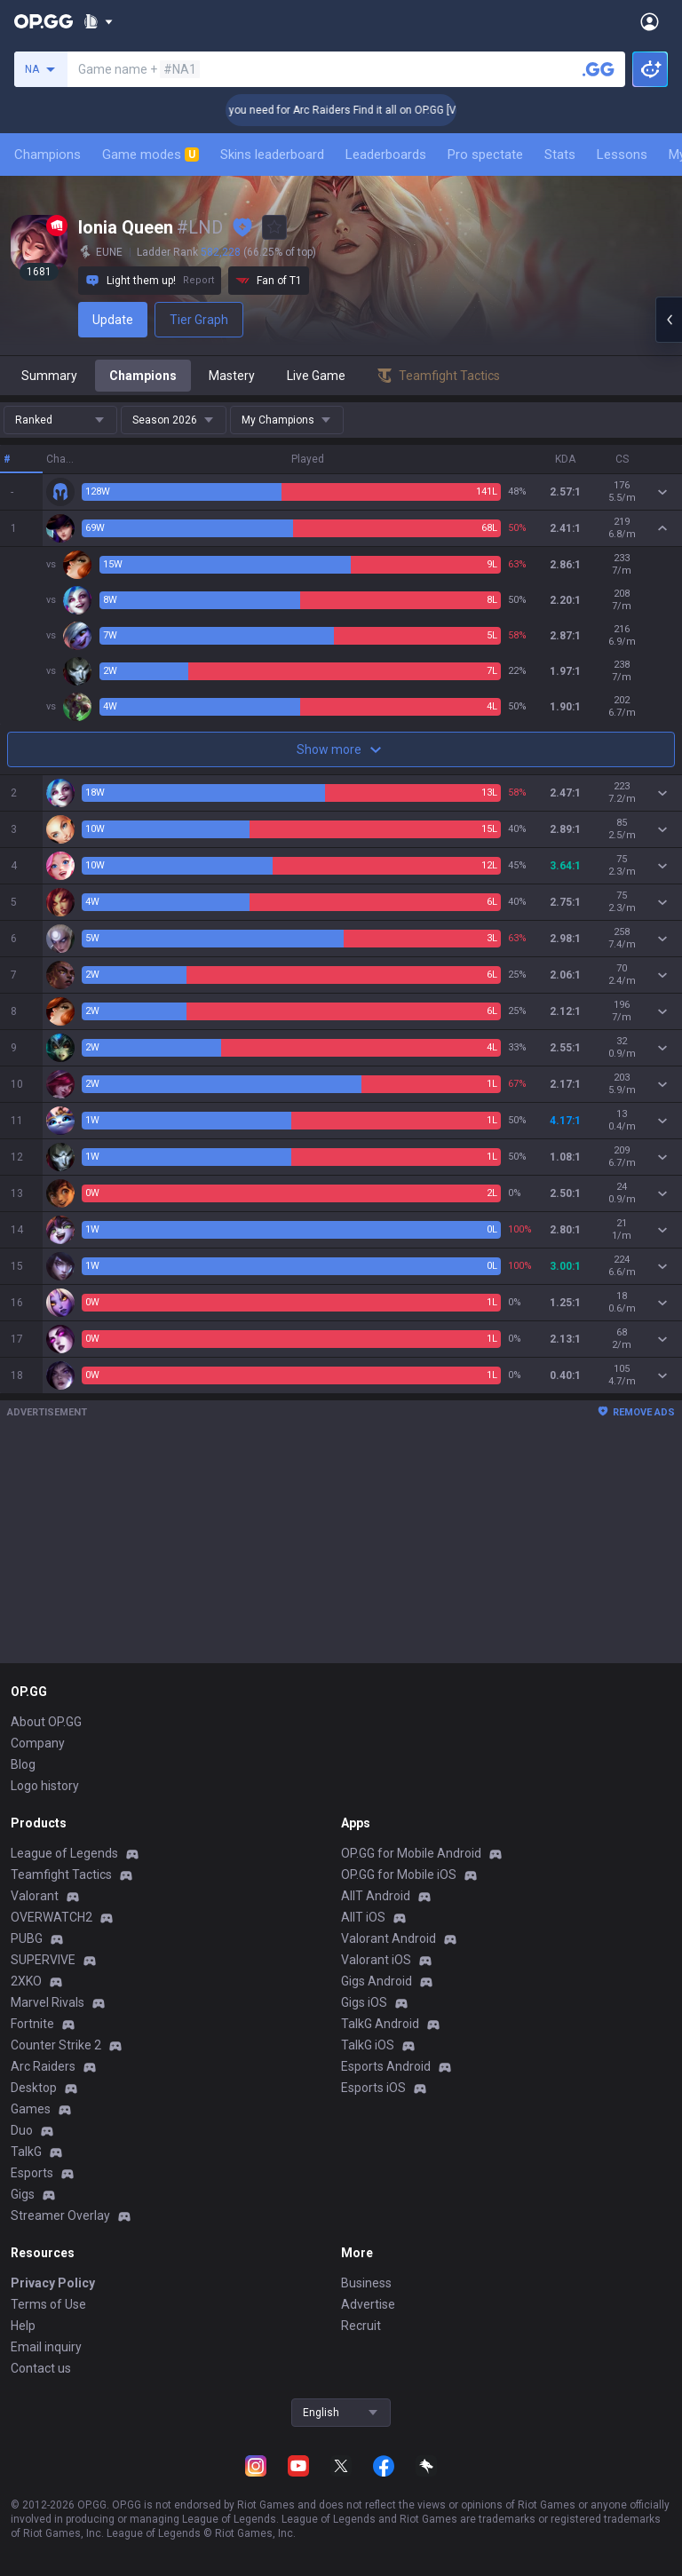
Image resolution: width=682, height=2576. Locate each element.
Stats (559, 154)
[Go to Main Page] (43, 21)
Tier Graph (199, 320)
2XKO (26, 1981)
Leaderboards (385, 154)
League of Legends (64, 1853)
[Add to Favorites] (274, 227)
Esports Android (386, 2066)
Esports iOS (373, 2088)
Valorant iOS (376, 1960)
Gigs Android (376, 1981)
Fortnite (32, 2024)
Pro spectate (485, 154)
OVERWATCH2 (51, 1917)
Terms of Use (48, 2304)
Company (38, 1743)
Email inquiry (46, 2347)
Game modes (150, 154)
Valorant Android (388, 1938)
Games (31, 2109)
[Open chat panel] (668, 320)
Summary (49, 376)
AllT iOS (363, 1917)
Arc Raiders (43, 2066)
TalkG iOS (367, 2045)
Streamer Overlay (60, 2215)
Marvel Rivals (47, 2002)
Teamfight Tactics (61, 1874)
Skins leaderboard (272, 154)
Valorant (35, 1896)
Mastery (232, 376)
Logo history (45, 1786)
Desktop (34, 2088)
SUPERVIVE (43, 1960)
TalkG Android (380, 2024)
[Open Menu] (649, 21)
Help (23, 2325)
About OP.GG (46, 1722)
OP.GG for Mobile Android (411, 1853)
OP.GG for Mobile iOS (398, 1874)
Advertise (368, 2304)
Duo (22, 2130)
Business (366, 2283)
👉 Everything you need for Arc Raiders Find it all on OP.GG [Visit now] (391, 110)
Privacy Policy (53, 2283)
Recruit (361, 2325)
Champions (47, 154)
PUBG (27, 1938)
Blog (23, 1764)
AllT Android (375, 1896)
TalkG (26, 2151)
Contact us (41, 2368)
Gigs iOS (364, 2002)
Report (198, 280)
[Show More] (98, 21)
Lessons (622, 154)
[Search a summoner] (598, 69)
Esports (32, 2173)
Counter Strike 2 (56, 2045)
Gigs (23, 2194)
